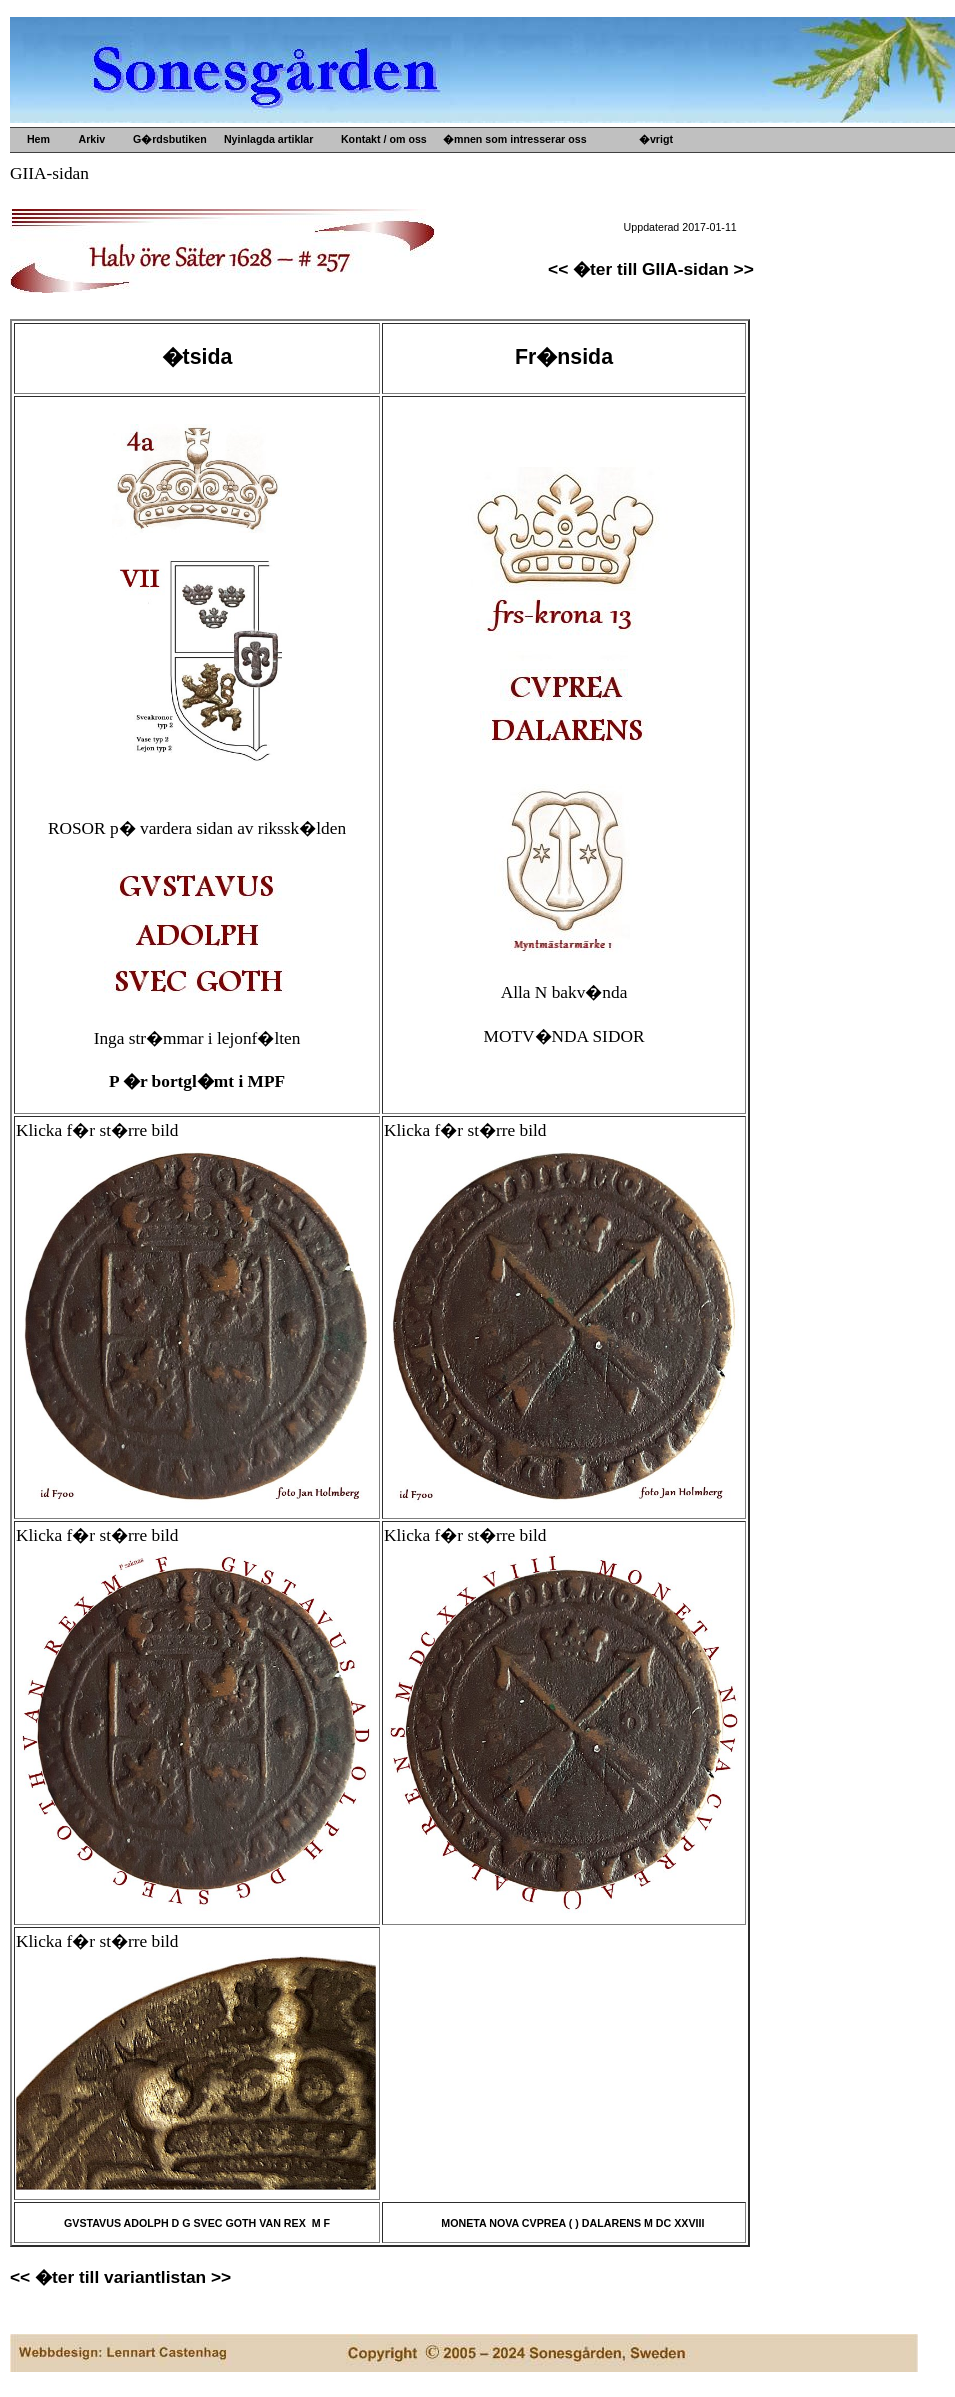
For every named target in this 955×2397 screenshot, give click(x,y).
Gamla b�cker (498, 235)
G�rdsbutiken (167, 139)
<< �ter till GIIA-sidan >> (651, 269)
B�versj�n (687, 187)
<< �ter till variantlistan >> (120, 2277)
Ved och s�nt (496, 283)
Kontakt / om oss (381, 139)
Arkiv (89, 139)
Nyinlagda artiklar (265, 139)
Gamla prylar (493, 203)
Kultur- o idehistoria (511, 251)
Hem (37, 139)
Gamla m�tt (492, 187)
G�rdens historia (702, 171)
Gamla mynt (491, 219)
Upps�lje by (493, 171)
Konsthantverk (498, 267)
